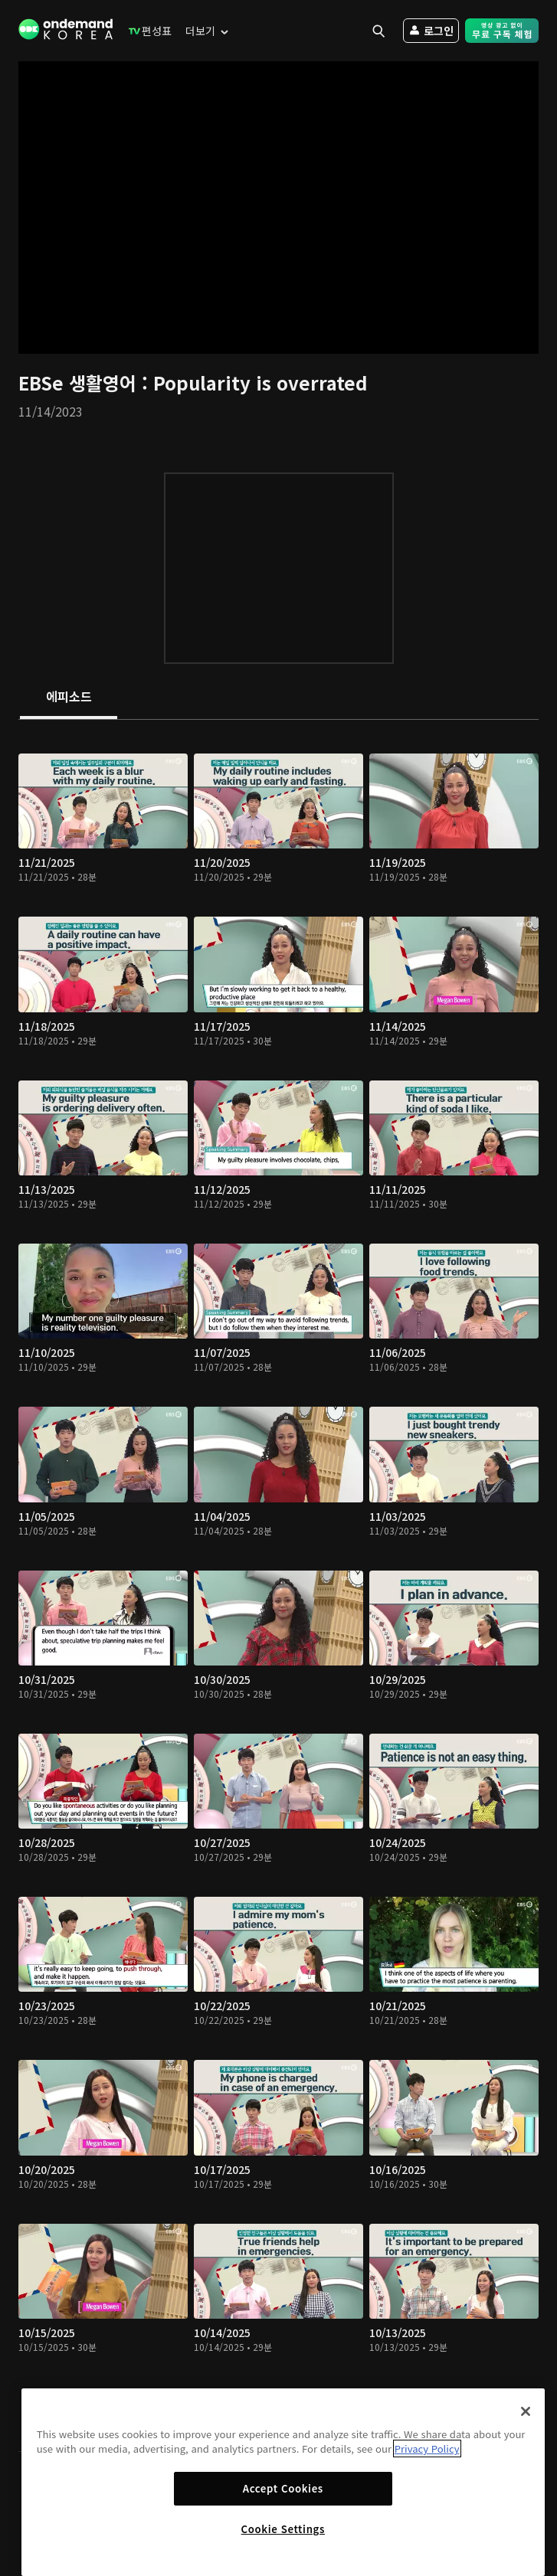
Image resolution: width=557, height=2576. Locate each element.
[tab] (68, 697)
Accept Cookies (283, 2488)
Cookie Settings (283, 2529)
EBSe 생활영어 (80, 382)
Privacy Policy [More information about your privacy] (427, 2448)
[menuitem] (147, 31)
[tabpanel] (278, 1585)
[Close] (525, 2411)
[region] (283, 2482)
